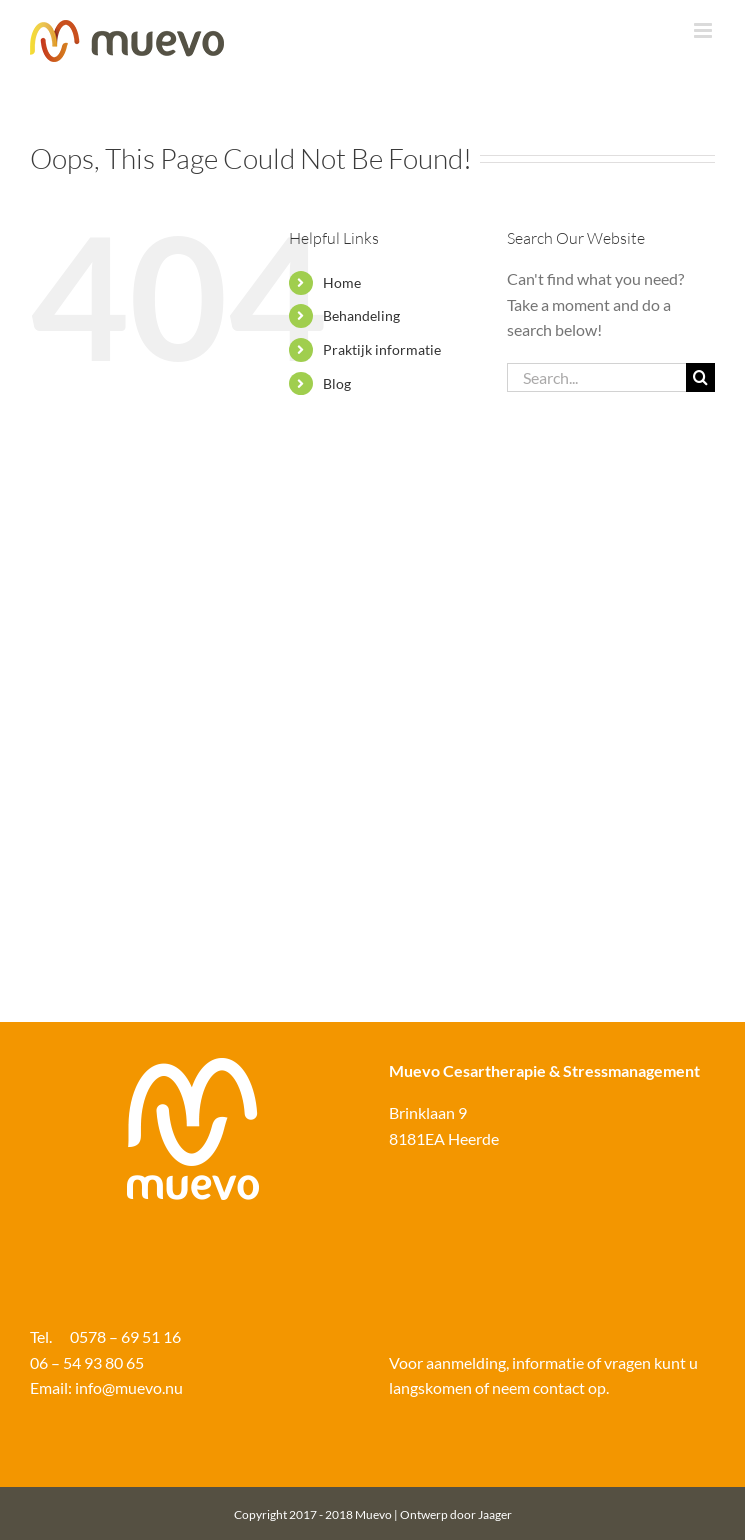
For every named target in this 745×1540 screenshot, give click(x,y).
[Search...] (596, 377)
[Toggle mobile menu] (704, 30)
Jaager (495, 1514)
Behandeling (361, 315)
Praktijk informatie (382, 349)
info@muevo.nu (127, 1387)
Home (342, 282)
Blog (337, 383)
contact (559, 1387)
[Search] (700, 377)
